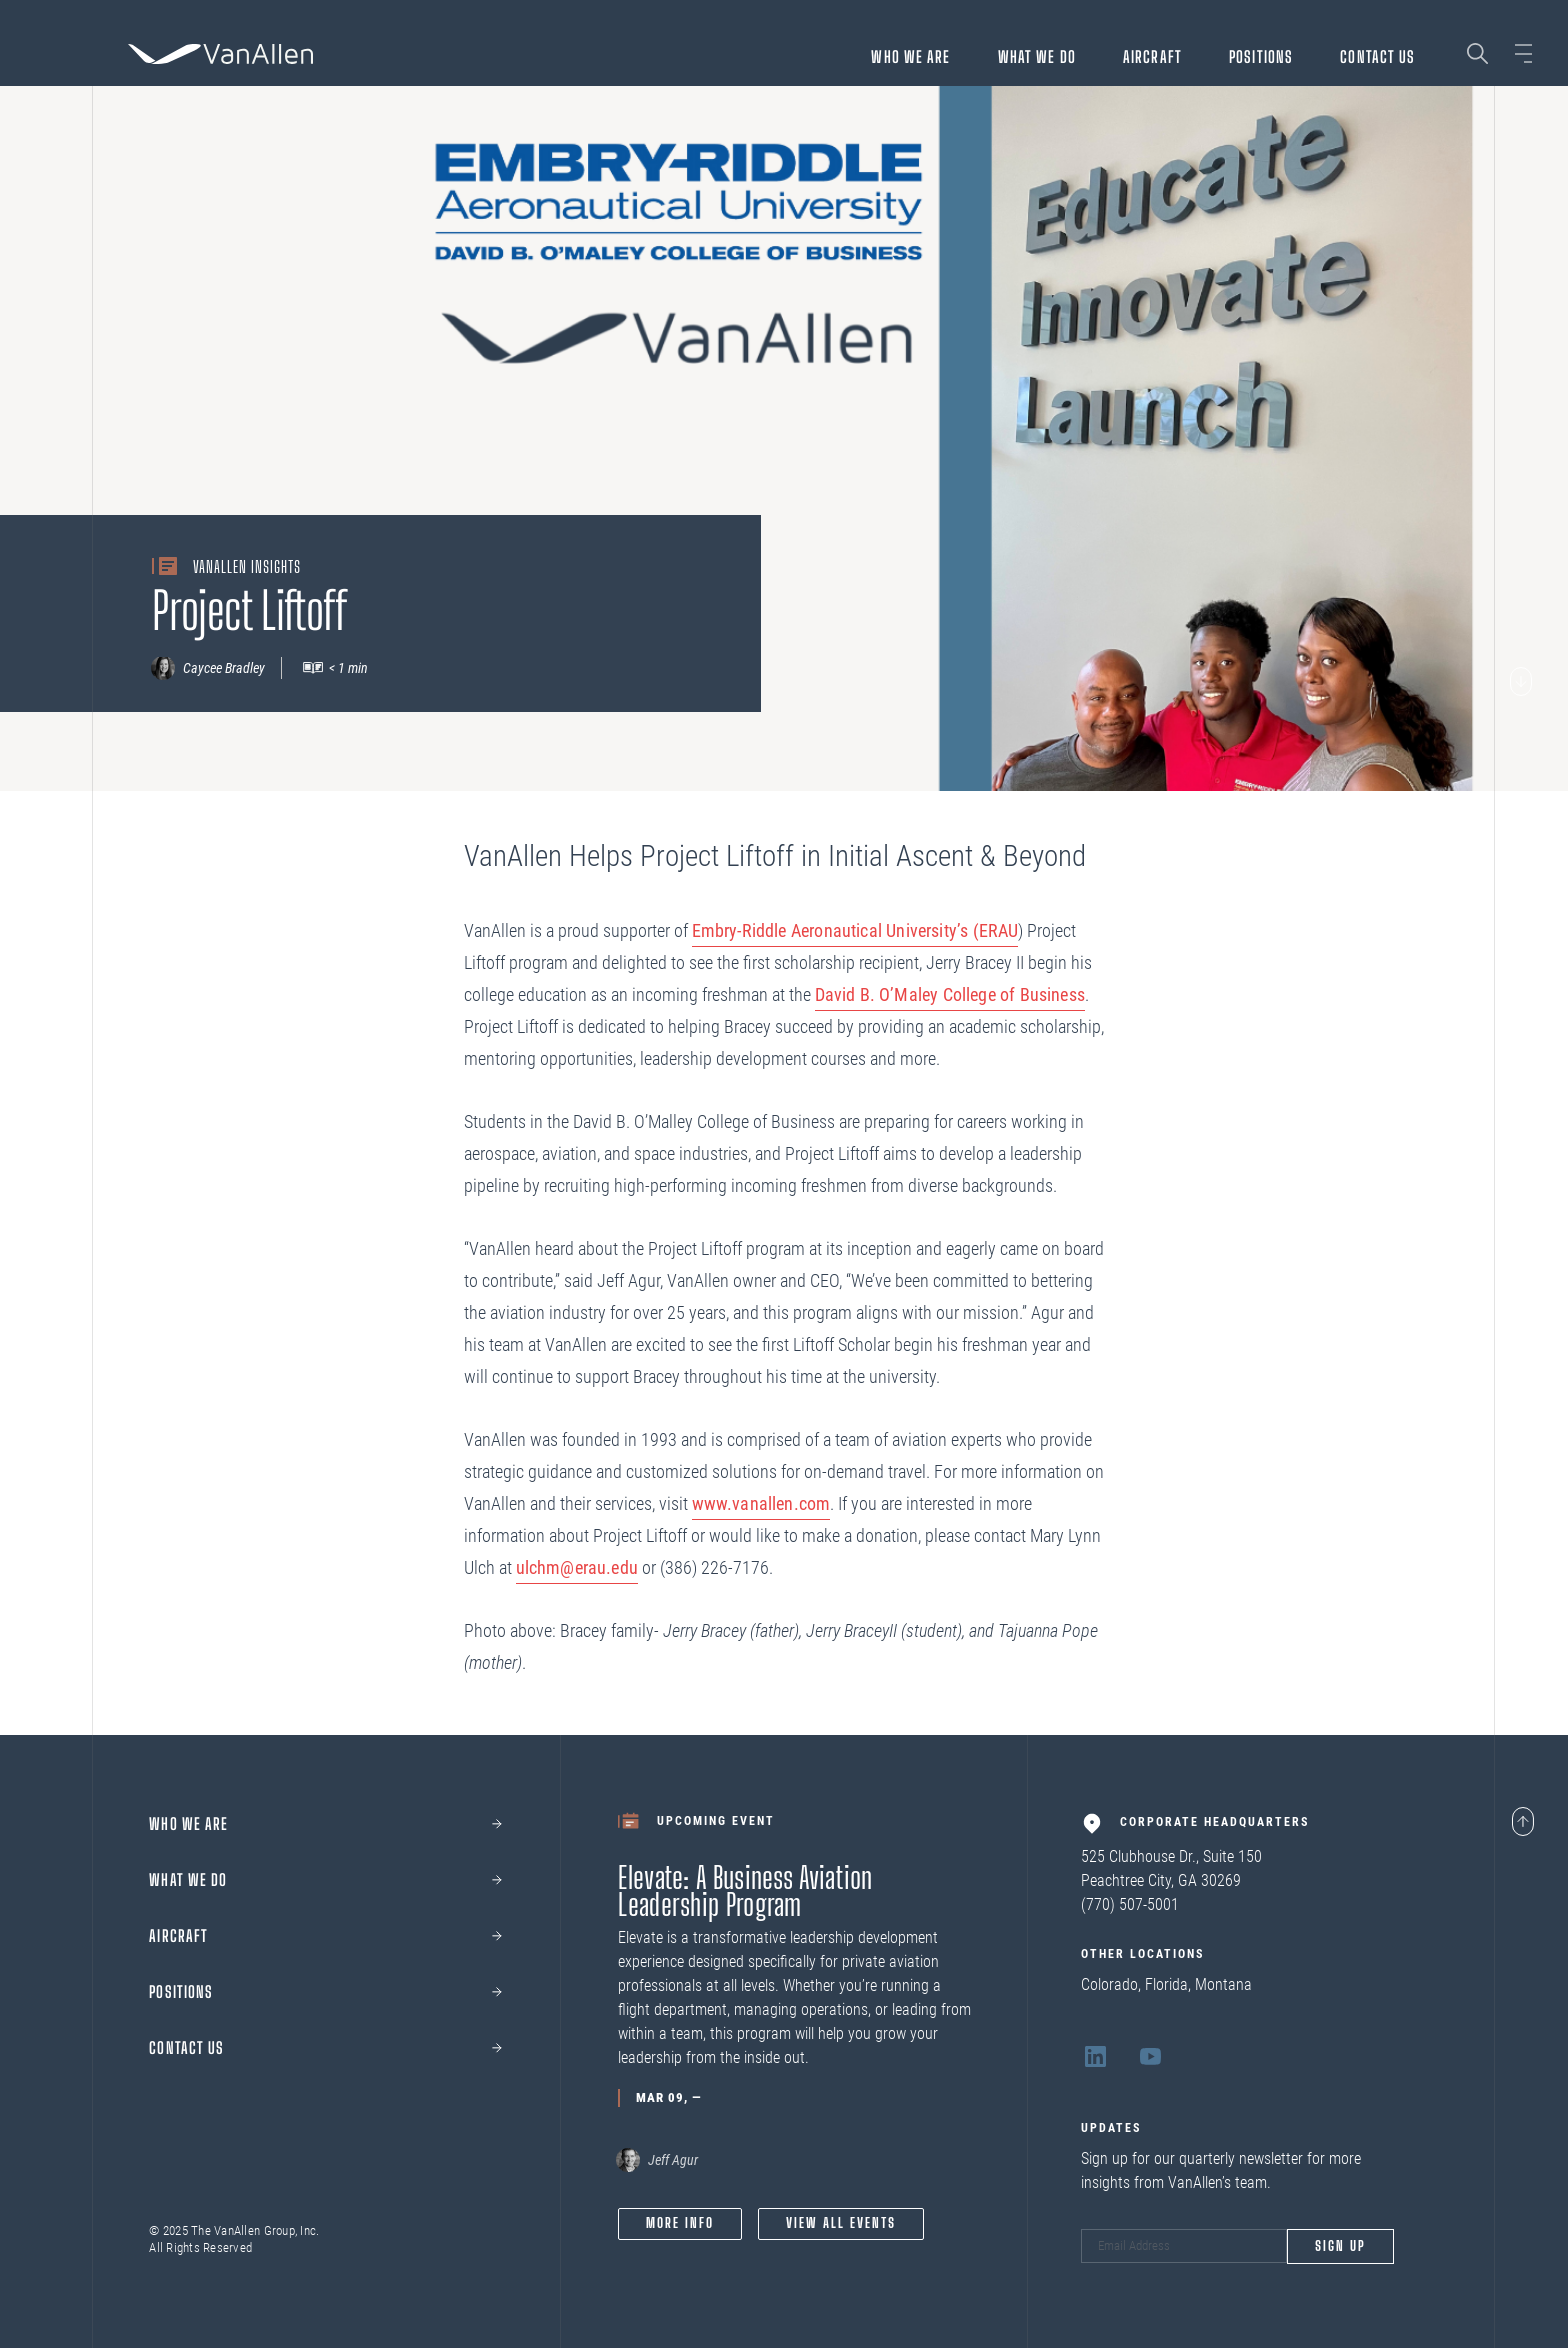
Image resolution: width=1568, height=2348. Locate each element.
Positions (1261, 56)
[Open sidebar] (1523, 53)
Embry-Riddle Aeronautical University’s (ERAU (855, 930)
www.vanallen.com (761, 1503)
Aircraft (1152, 56)
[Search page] (1477, 53)
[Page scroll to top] (1523, 1823)
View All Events (841, 2223)
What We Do (1037, 56)
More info (680, 2223)
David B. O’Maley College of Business (950, 994)
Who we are (910, 56)
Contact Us (1377, 56)
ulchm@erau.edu (577, 1567)
